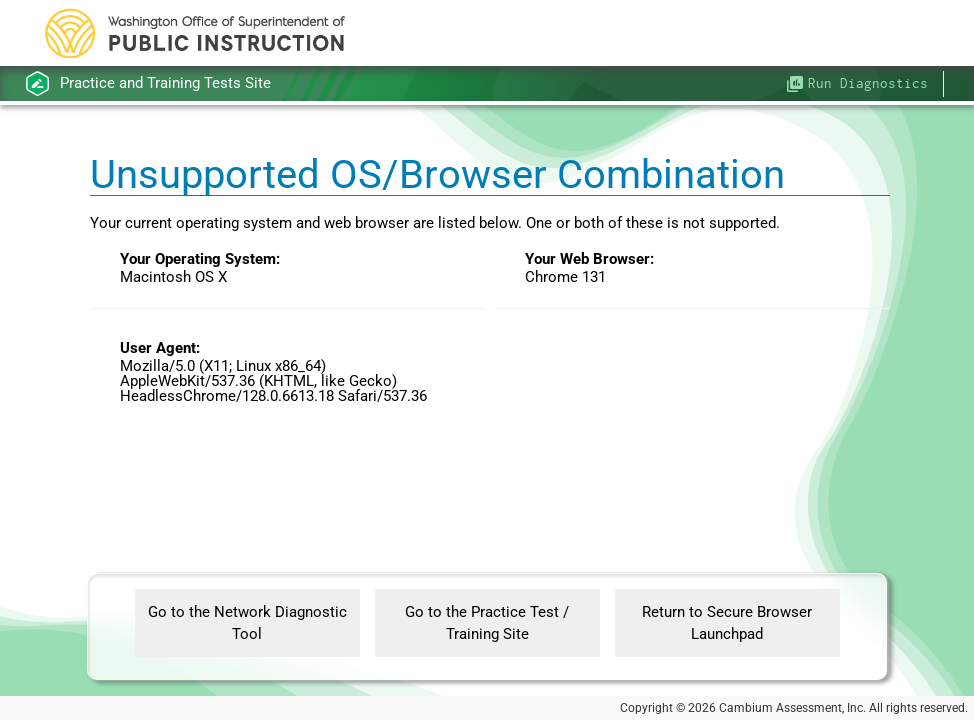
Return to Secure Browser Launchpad (727, 623)
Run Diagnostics (868, 83)
